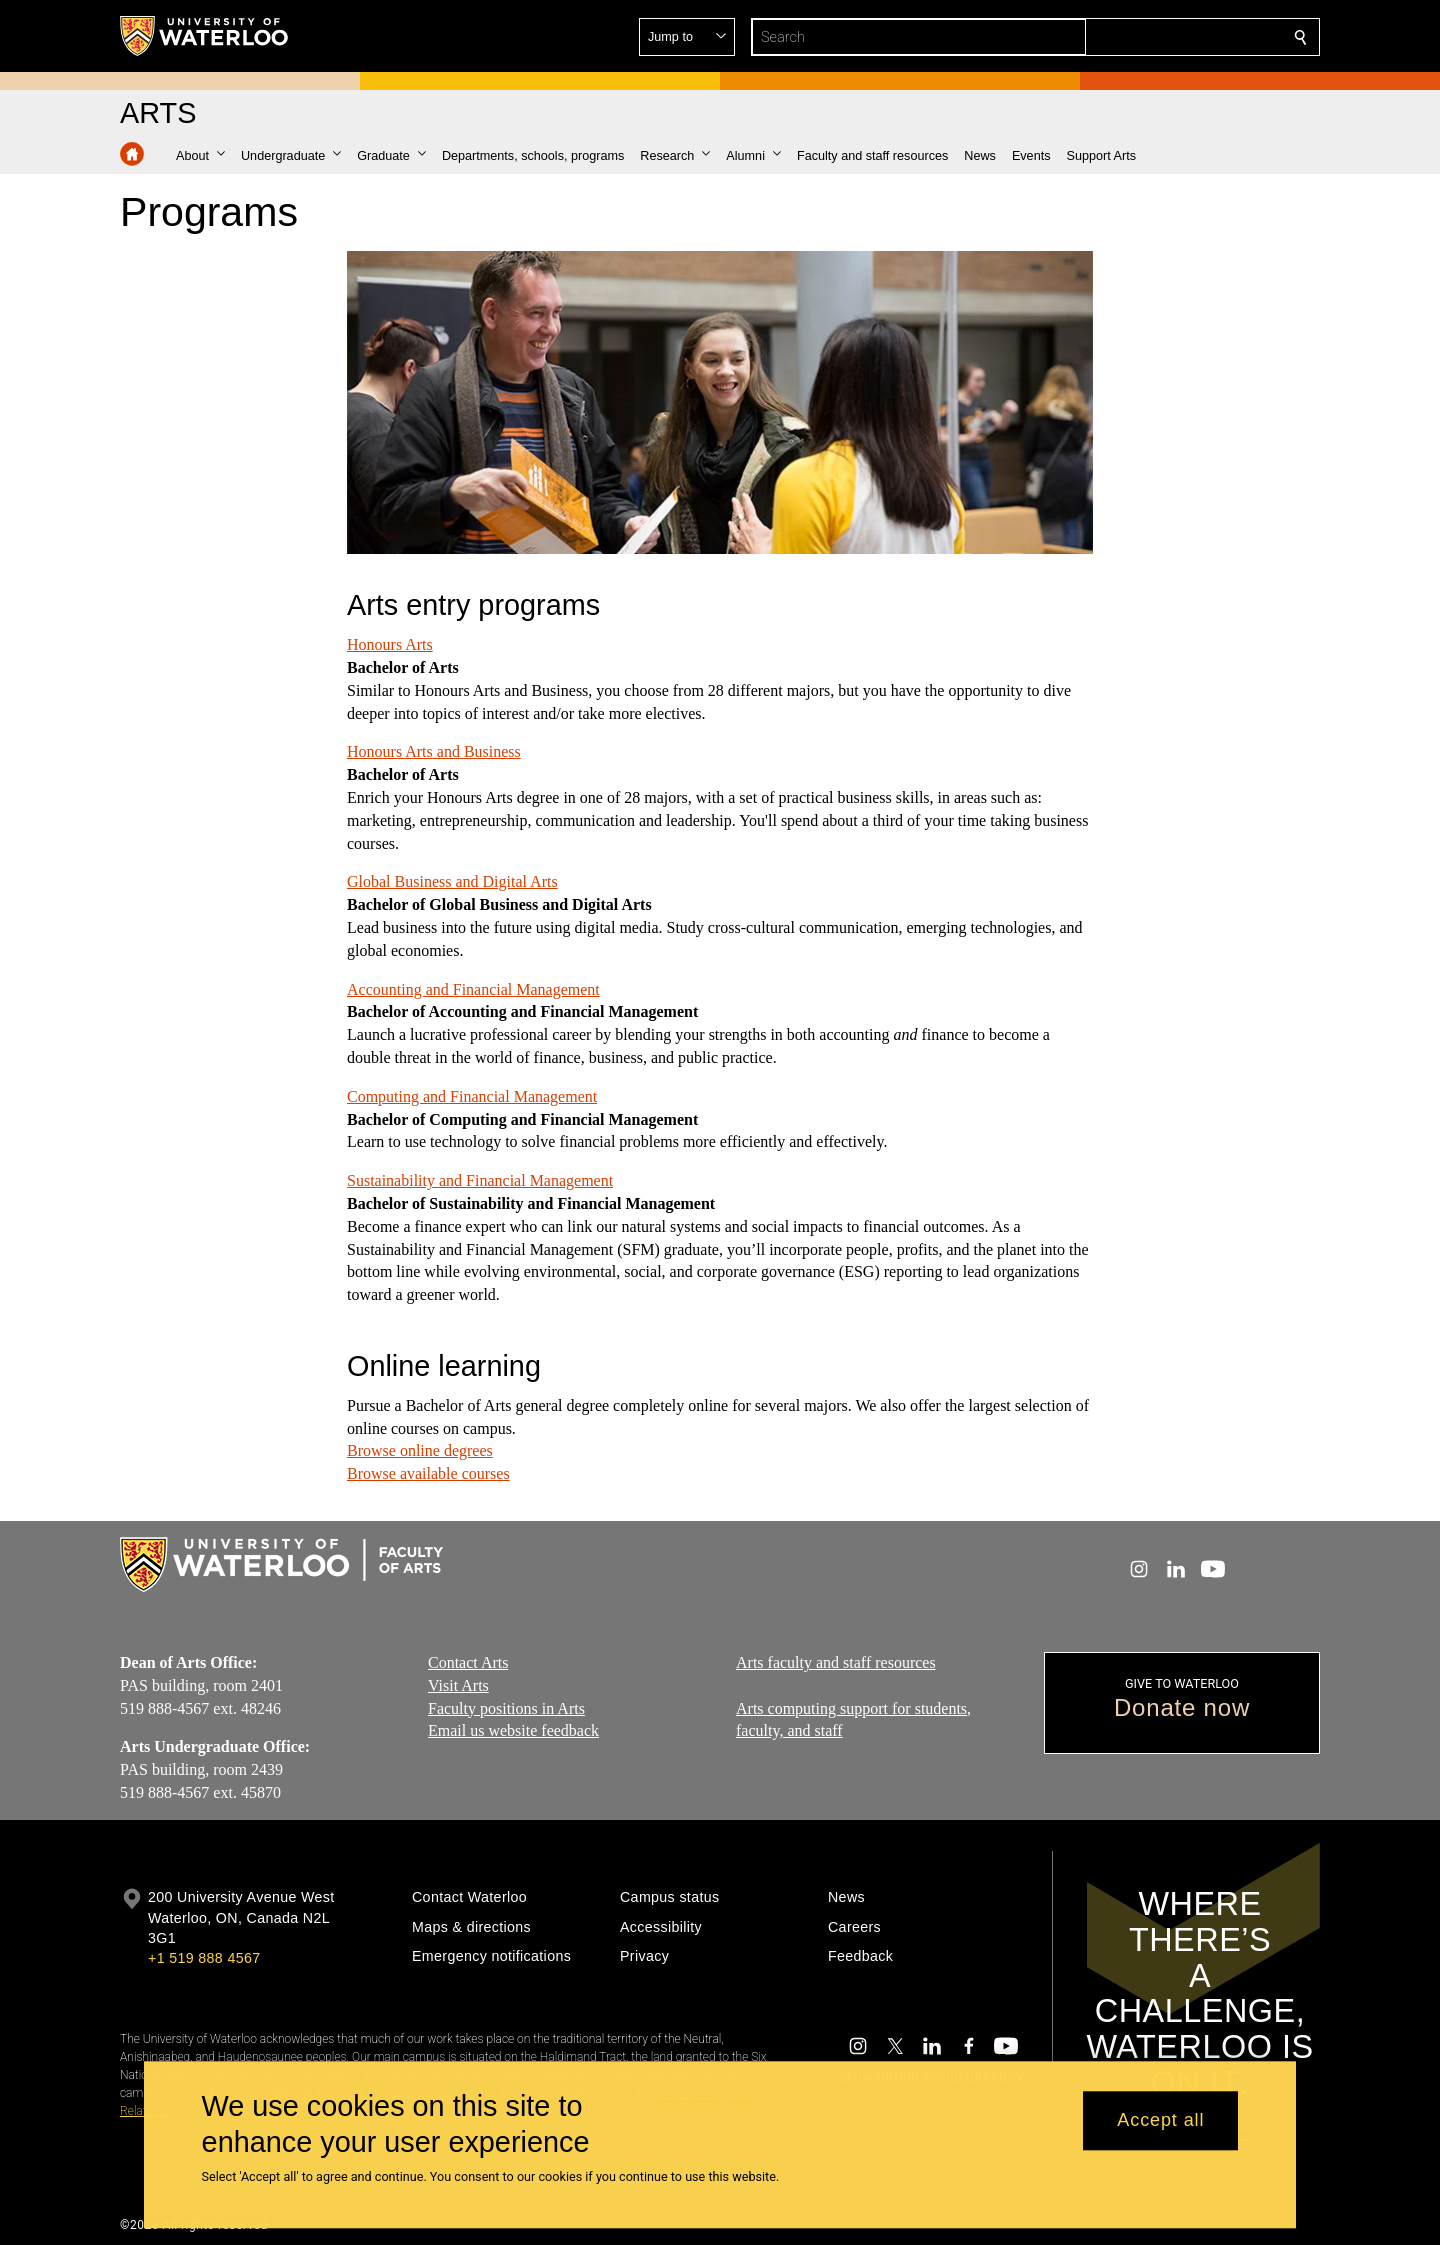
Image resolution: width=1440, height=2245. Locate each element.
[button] (1156, 37)
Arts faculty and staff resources (836, 1662)
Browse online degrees (420, 1450)
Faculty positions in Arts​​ (506, 1707)
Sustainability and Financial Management (480, 1180)
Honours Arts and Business (434, 751)
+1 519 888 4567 (204, 1958)
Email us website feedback (513, 1730)
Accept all (1160, 2121)
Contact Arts (468, 1662)
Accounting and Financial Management (473, 988)
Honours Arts (390, 644)
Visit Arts (458, 1684)
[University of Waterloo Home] (205, 36)
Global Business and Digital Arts (452, 881)
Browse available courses (428, 1473)
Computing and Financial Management (472, 1096)
